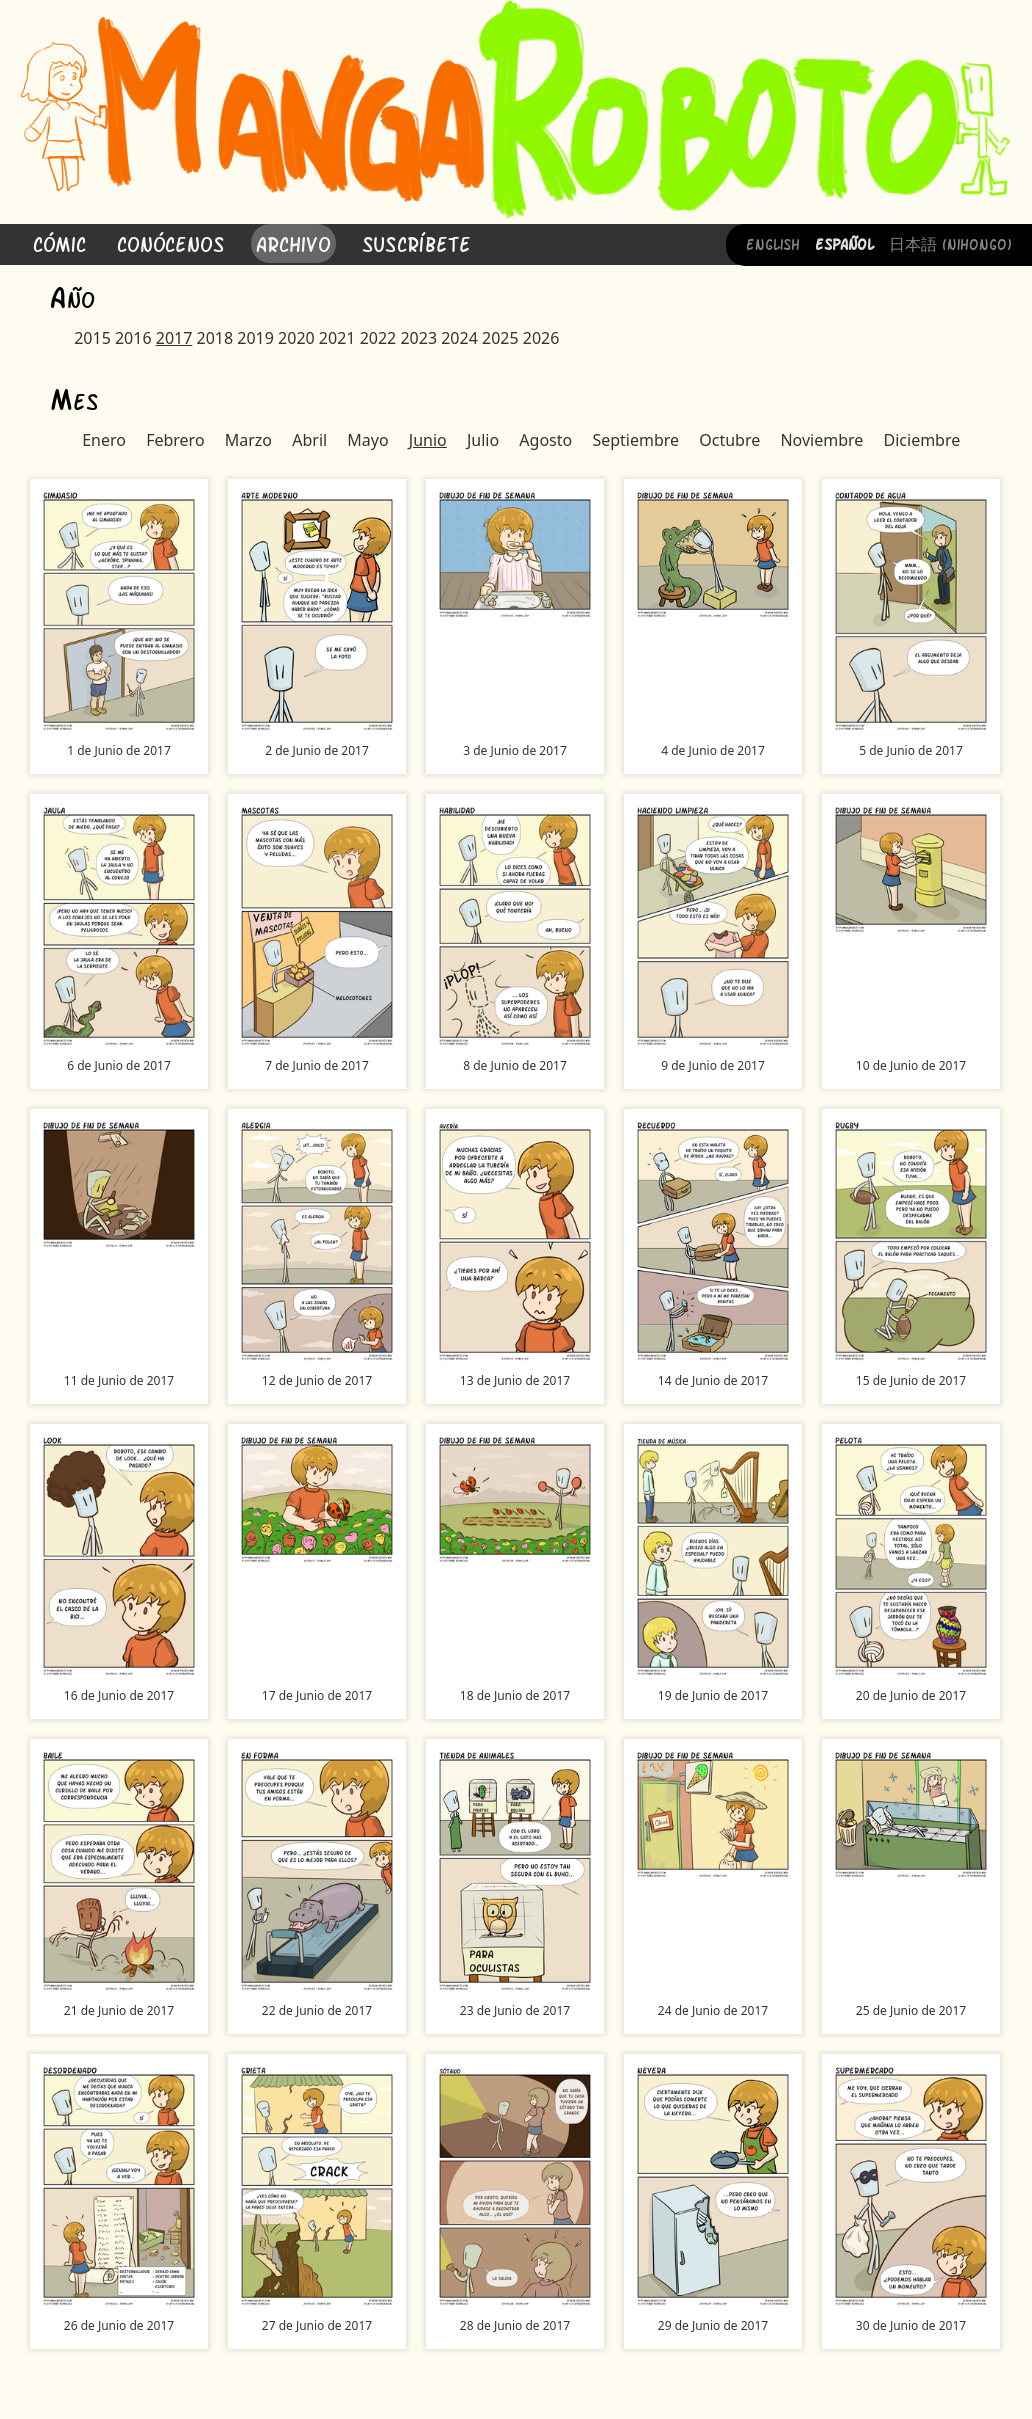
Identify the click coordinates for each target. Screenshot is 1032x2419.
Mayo (367, 440)
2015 (92, 338)
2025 (500, 338)
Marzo (248, 440)
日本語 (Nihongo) (950, 243)
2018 (215, 338)
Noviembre (821, 440)
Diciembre (922, 440)
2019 (255, 338)
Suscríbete (416, 242)
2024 (459, 338)
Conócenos (171, 242)
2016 (133, 338)
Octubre (729, 440)
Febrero (175, 440)
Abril (309, 440)
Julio (483, 440)
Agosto (545, 440)
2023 (418, 338)
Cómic (59, 242)
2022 (378, 338)
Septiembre (635, 440)
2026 (541, 338)
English (773, 243)
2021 (337, 338)
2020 (296, 338)
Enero (104, 440)
